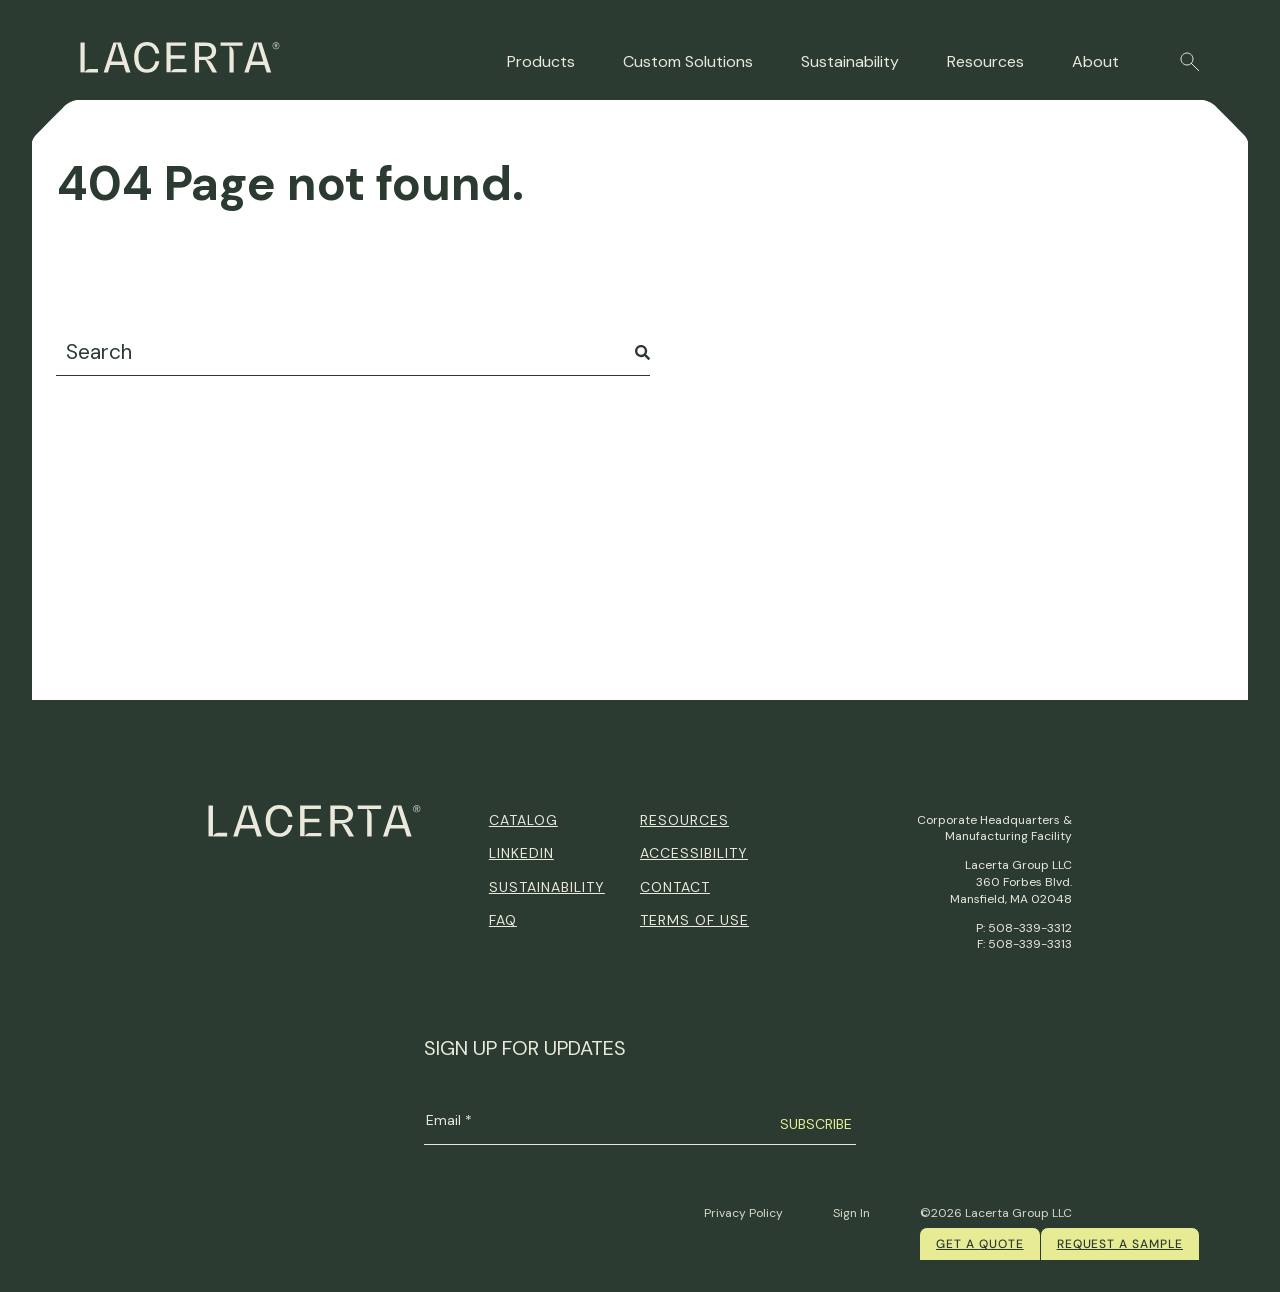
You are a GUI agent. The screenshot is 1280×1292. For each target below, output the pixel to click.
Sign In (851, 1213)
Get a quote (980, 1244)
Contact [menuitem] (675, 887)
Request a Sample (1120, 1244)
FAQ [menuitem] (503, 920)
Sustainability (850, 61)
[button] (1190, 62)
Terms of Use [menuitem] (694, 920)
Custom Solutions (688, 61)
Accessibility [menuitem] (694, 853)
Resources (985, 61)
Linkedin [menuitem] (521, 853)
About (1095, 61)
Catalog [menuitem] (523, 820)
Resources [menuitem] (684, 820)
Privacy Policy (743, 1213)
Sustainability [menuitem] (547, 887)
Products (541, 61)
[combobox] (353, 352)
